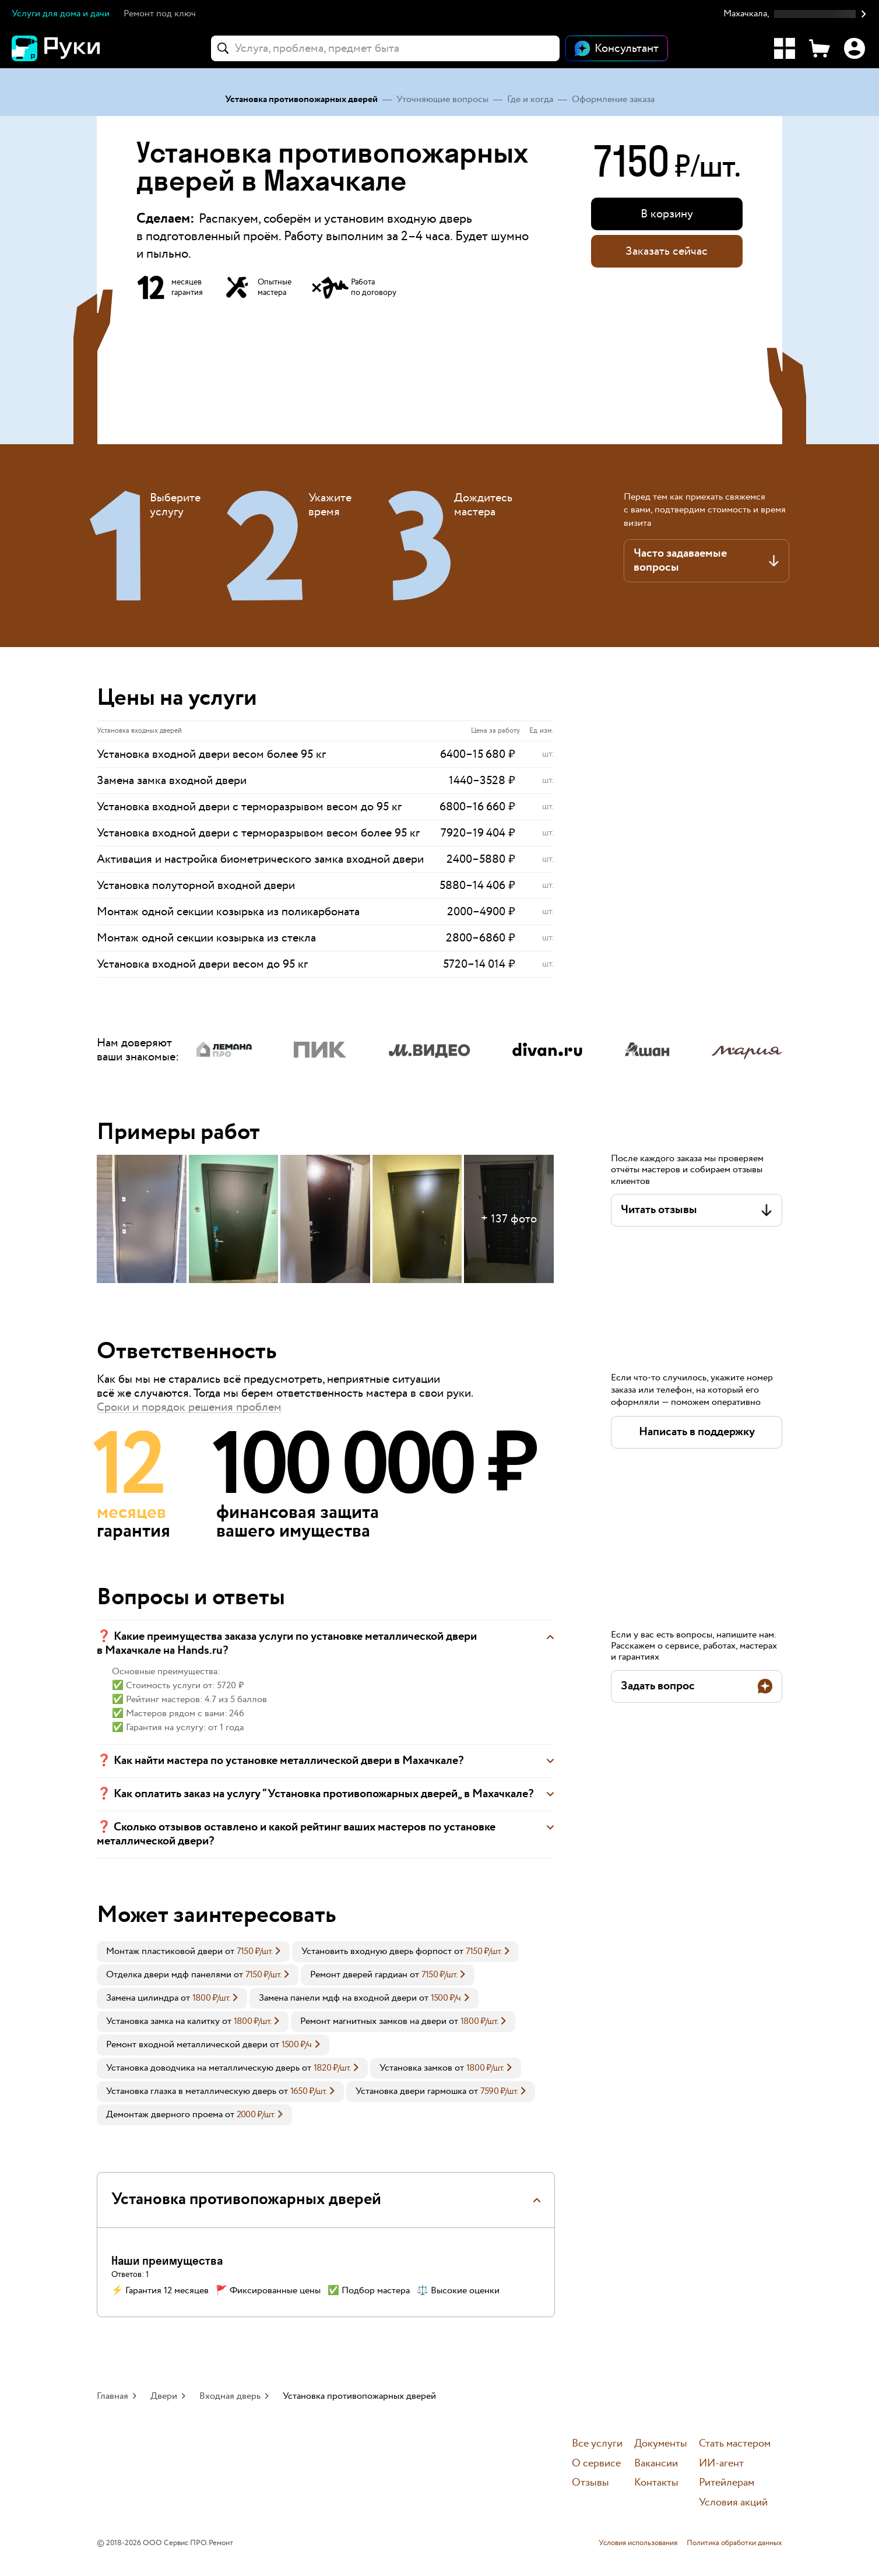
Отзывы (590, 2483)
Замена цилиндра (142, 1998)
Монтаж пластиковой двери (164, 1951)
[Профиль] (854, 48)
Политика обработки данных (734, 2543)
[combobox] (385, 48)
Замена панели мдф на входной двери (338, 1998)
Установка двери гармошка (411, 2091)
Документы (660, 2444)
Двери (163, 2396)
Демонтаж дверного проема (164, 2114)
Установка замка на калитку (163, 2021)
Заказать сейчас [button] (666, 251)
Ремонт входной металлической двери (187, 2044)
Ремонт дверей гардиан (358, 1974)
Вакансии (656, 2463)
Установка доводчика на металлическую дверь (203, 2068)
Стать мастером (735, 2444)
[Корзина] (819, 48)
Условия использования (638, 2543)
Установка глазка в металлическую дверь (191, 2091)
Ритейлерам (726, 2483)
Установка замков (415, 2068)
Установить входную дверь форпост (376, 1951)
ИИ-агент (721, 2463)
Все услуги (597, 2444)
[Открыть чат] (616, 48)
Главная (112, 2396)
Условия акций (733, 2503)
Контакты (656, 2483)
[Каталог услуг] (784, 48)
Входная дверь (230, 2396)
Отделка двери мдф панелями (168, 1974)
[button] (795, 14)
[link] (193, 1951)
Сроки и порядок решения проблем (189, 1407)
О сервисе (596, 2463)
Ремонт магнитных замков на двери (373, 2021)
